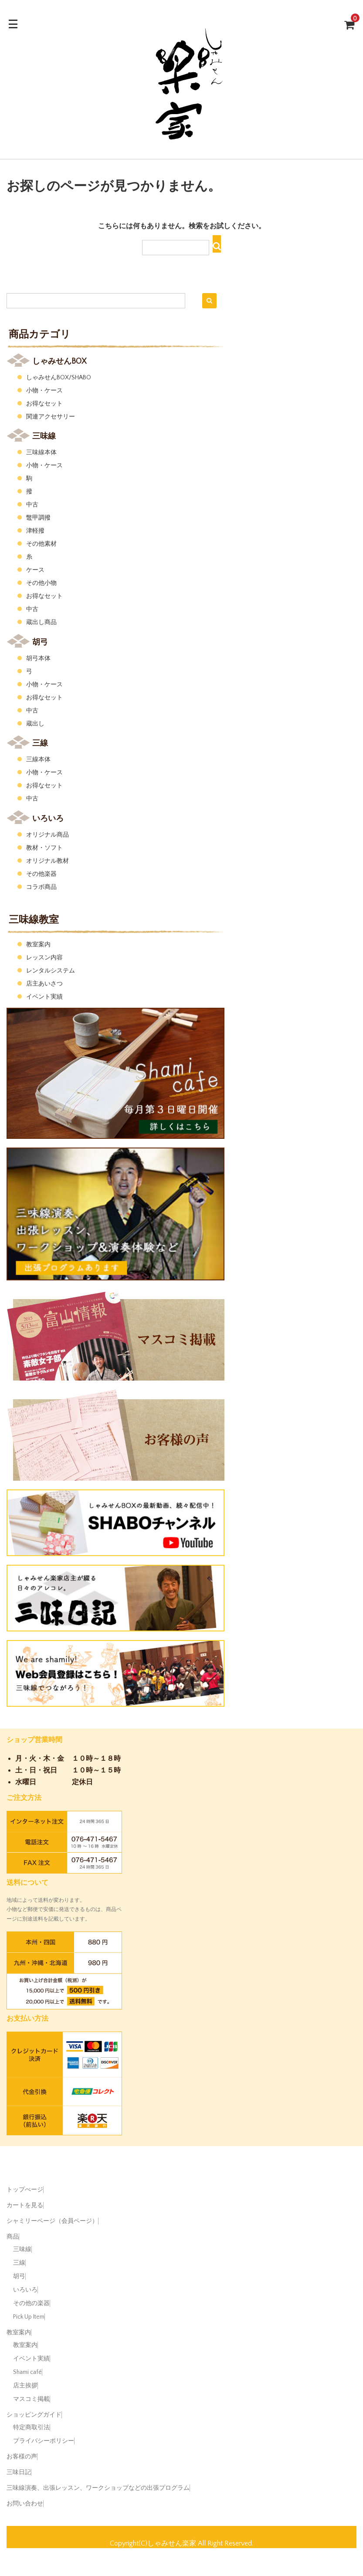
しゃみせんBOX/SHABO (58, 377)
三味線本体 (41, 452)
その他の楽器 (31, 2303)
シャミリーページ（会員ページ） (52, 2221)
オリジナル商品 (47, 834)
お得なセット (44, 403)
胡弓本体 (38, 658)
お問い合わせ (25, 2503)
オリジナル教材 (47, 861)
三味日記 (19, 2472)
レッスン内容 (44, 957)
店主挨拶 (25, 2385)
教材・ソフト (44, 847)
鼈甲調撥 (38, 517)
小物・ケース (44, 390)
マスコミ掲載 (31, 2399)
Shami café (27, 2372)
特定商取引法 (31, 2427)
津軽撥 (35, 530)
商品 (13, 2236)
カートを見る (25, 2205)
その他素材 (41, 543)
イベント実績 (44, 996)
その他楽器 (41, 874)
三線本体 (38, 759)
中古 (32, 504)
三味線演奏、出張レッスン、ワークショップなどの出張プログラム (98, 2488)
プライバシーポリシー (43, 2441)
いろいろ (25, 2289)
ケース (35, 570)
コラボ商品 (41, 887)
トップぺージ (25, 2189)
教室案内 (38, 944)
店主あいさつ (44, 983)
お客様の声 (22, 2456)
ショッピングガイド (34, 2414)
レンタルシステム (50, 970)
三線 (19, 2262)
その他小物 (41, 583)
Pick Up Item (28, 2316)
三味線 (22, 2249)
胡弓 (19, 2276)
